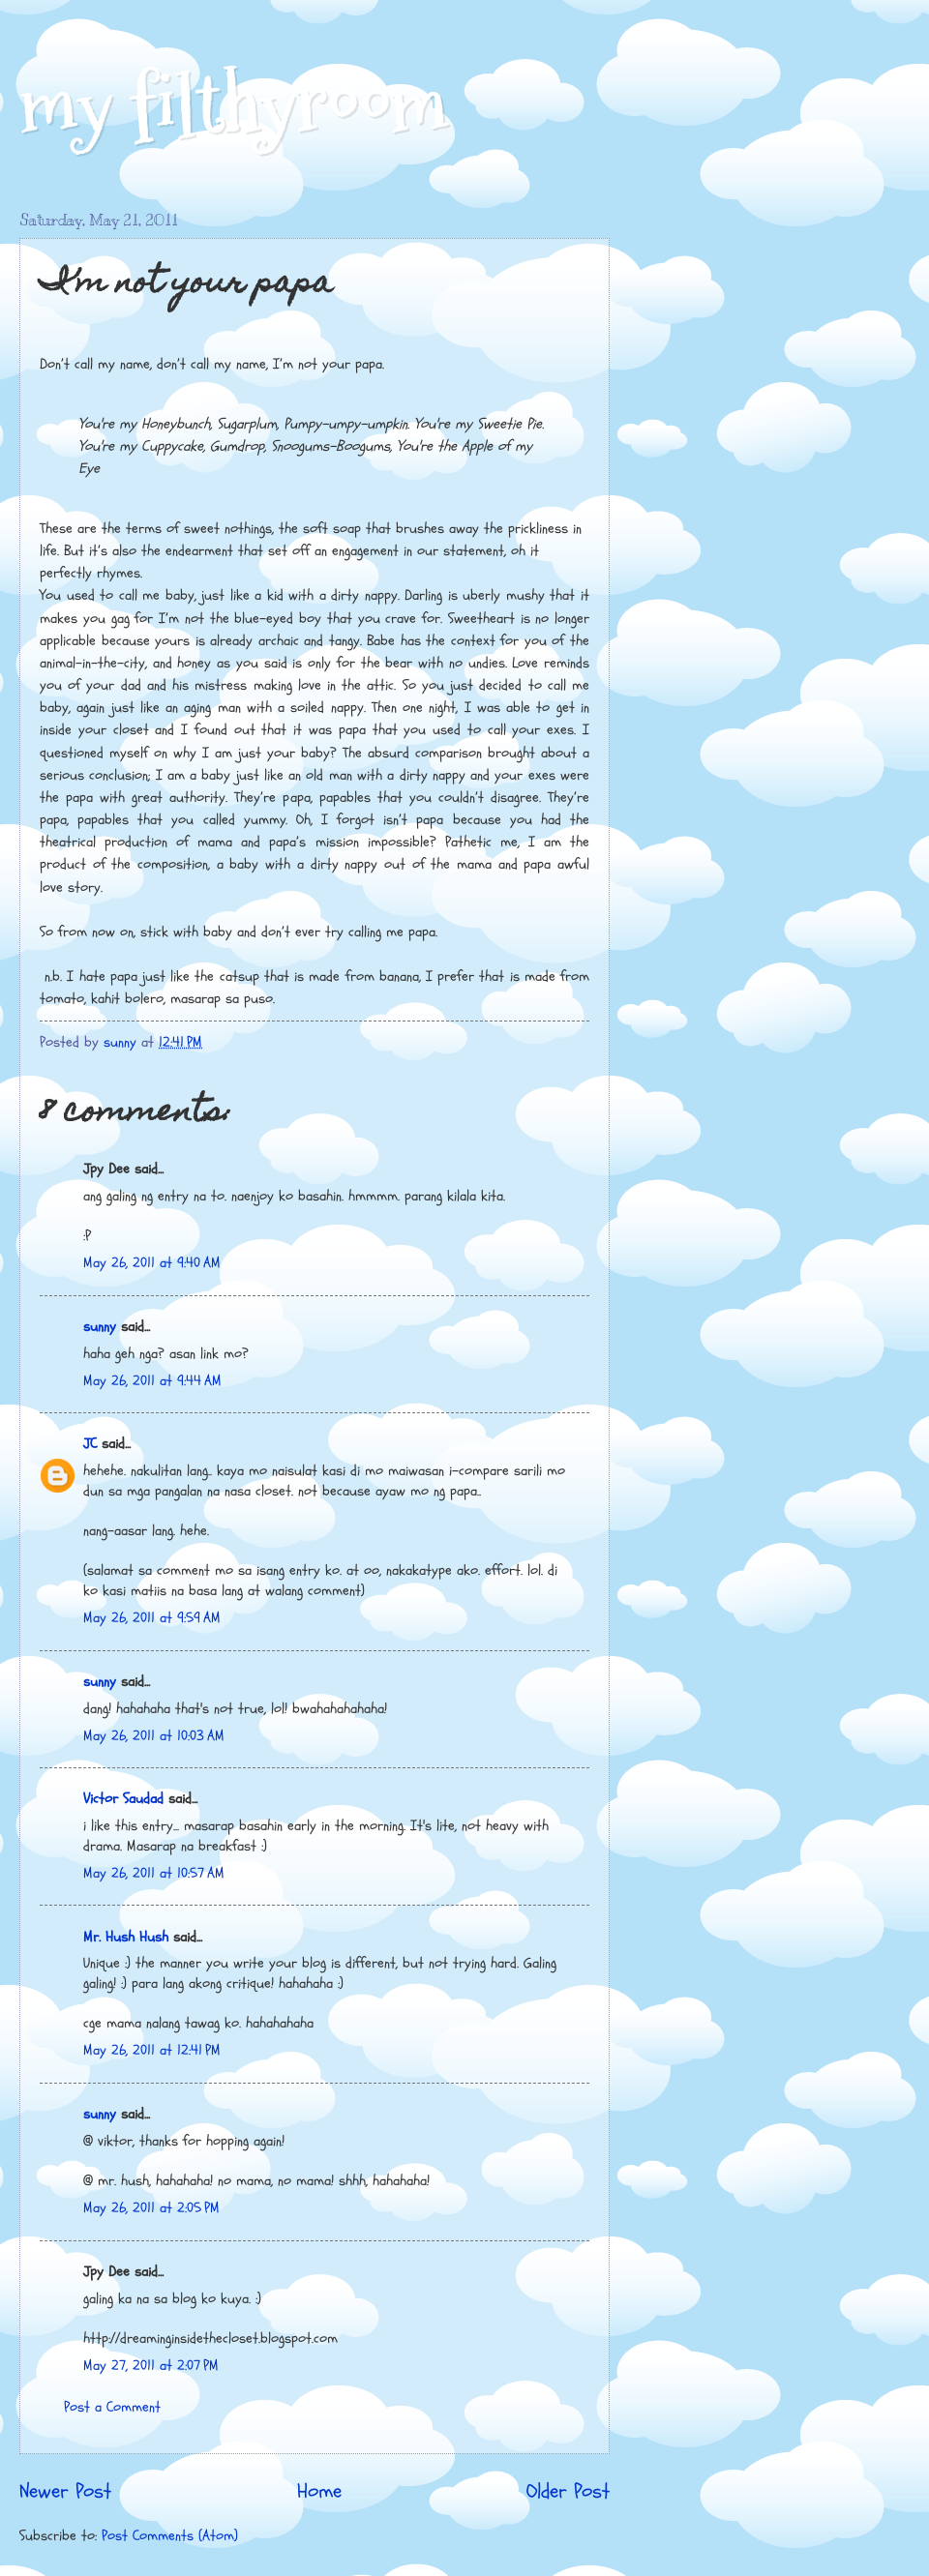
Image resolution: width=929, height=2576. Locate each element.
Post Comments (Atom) (170, 2536)
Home (319, 2491)
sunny (99, 1327)
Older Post (568, 2491)
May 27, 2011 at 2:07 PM (151, 2365)
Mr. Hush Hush (125, 1937)
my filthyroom (233, 104)
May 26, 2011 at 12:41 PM (152, 2050)
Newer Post (65, 2491)
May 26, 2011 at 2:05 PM (151, 2208)
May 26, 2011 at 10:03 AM (154, 1736)
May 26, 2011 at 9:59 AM (152, 1618)
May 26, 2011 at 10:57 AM (154, 1873)
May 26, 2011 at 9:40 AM (152, 1263)
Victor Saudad (123, 1799)
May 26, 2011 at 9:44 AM (152, 1381)
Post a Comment (112, 2407)
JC (90, 1444)
